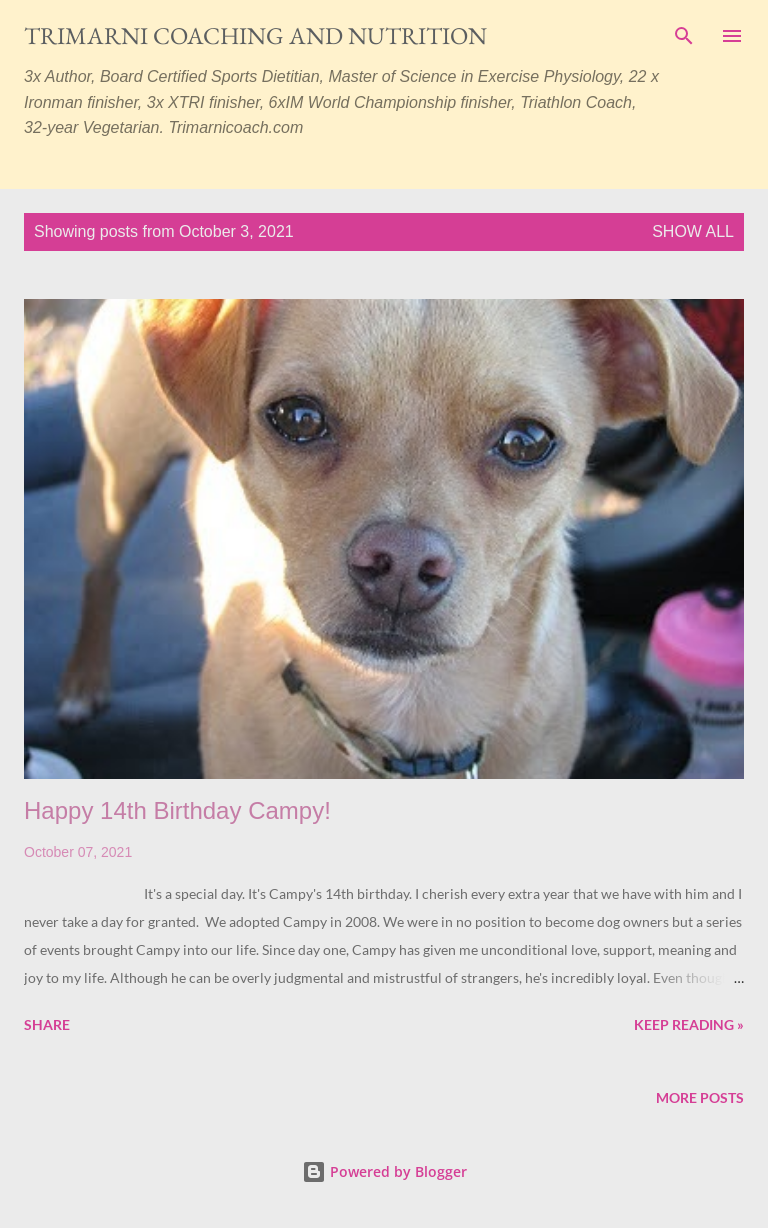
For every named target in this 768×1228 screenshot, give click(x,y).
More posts (700, 1097)
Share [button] (47, 1024)
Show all (693, 231)
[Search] (684, 36)
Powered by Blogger (384, 1171)
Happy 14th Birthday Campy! (177, 810)
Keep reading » (689, 1024)
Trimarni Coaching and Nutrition (255, 35)
